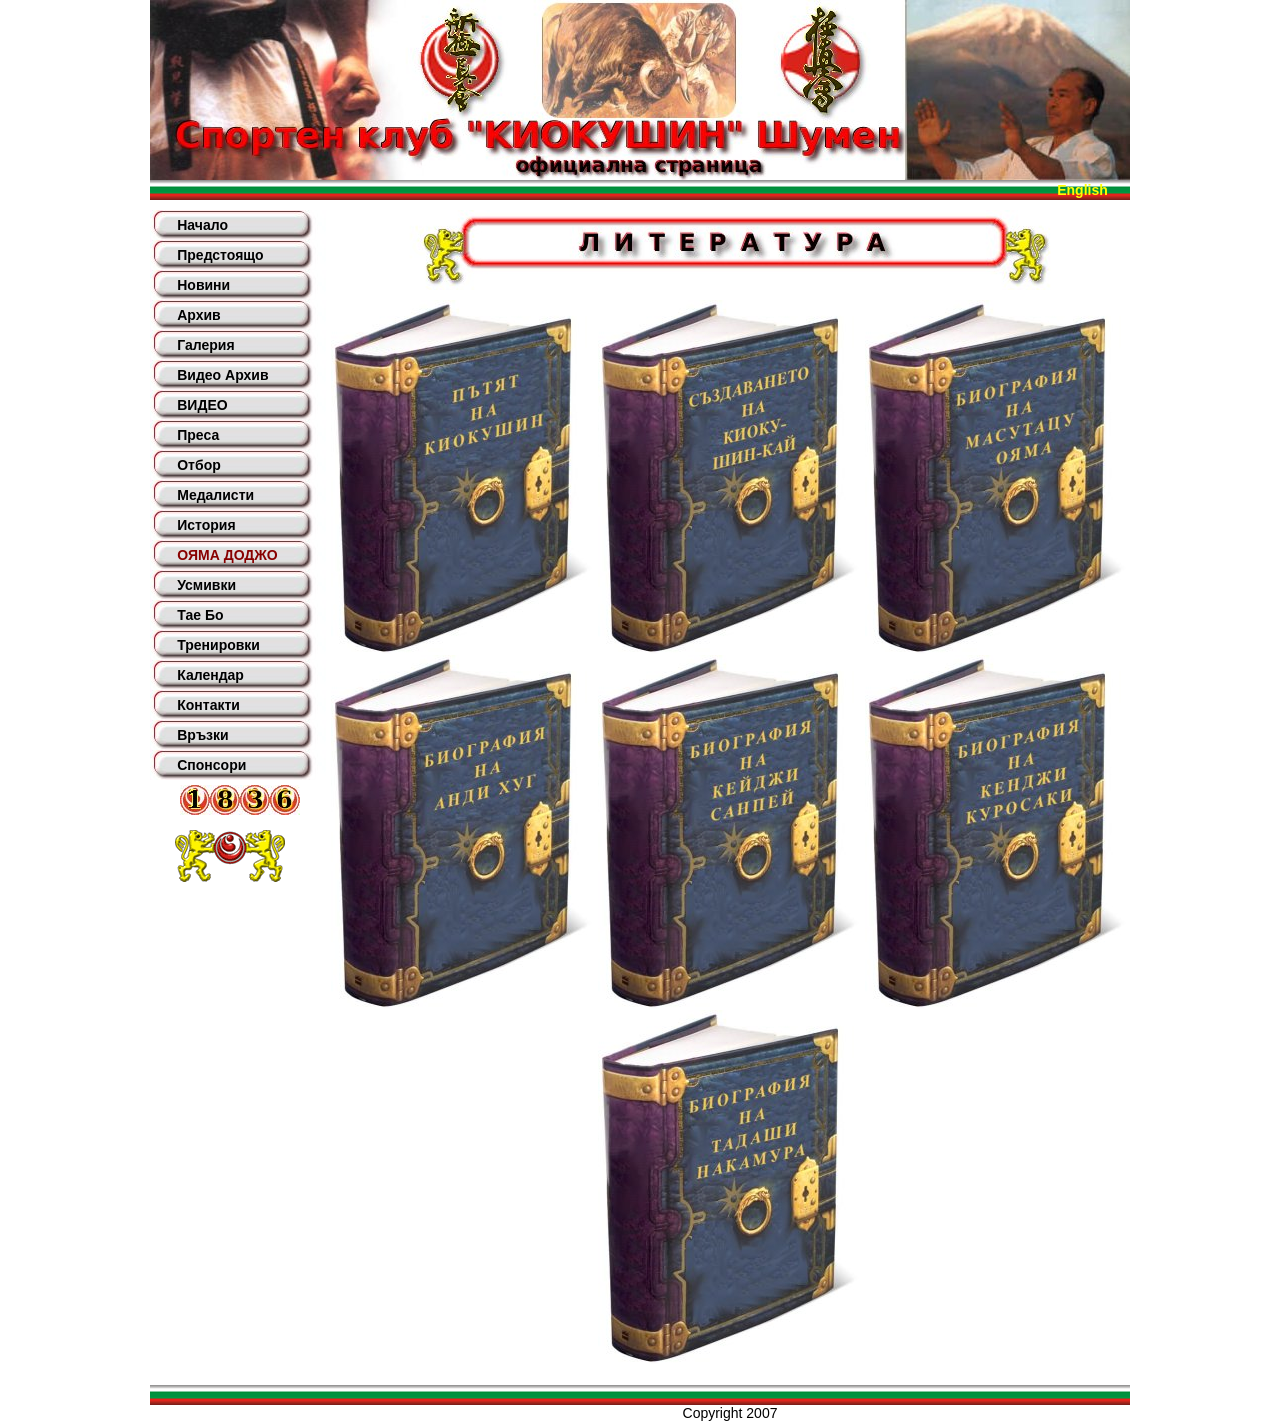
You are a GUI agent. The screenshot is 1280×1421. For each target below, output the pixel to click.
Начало (202, 225)
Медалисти (215, 495)
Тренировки (218, 645)
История (206, 525)
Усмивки (206, 585)
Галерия (205, 345)
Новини (203, 285)
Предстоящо (220, 255)
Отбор (199, 465)
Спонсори (211, 765)
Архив (198, 315)
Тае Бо (200, 615)
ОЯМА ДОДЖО (227, 555)
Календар (210, 675)
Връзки (202, 735)
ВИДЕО (202, 405)
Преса (198, 435)
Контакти (208, 705)
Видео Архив (222, 375)
